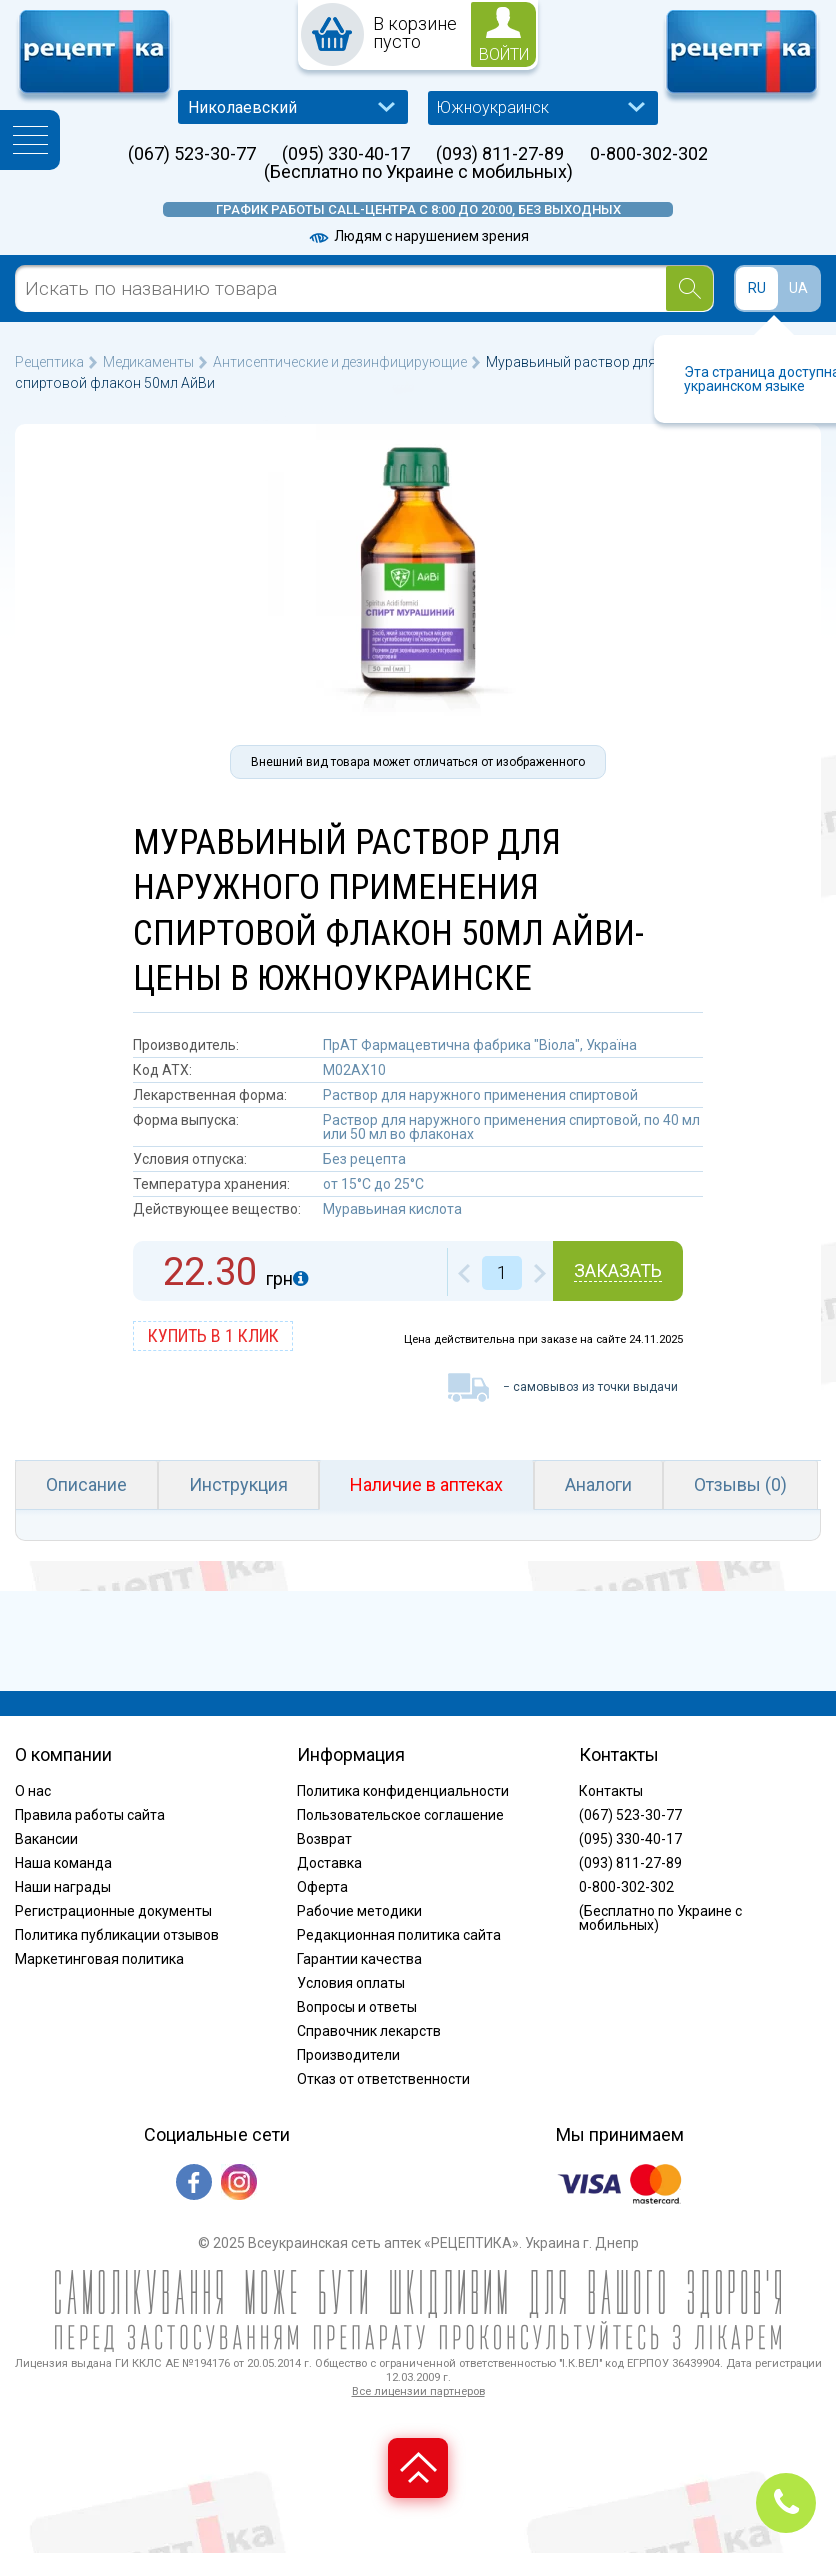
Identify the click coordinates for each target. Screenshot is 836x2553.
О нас (33, 1791)
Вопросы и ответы (357, 2007)
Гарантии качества (359, 1959)
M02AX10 (354, 1070)
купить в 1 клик (213, 1335)
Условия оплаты (351, 1983)
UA (798, 288)
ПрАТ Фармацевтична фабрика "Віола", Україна (480, 1045)
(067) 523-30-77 (192, 154)
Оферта (322, 1887)
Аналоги (598, 1484)
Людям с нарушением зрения (418, 236)
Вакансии (46, 1839)
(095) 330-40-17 (346, 154)
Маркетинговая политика (99, 1959)
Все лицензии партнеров (418, 2391)
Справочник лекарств (369, 2031)
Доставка (329, 1863)
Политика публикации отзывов (117, 1935)
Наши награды (63, 1887)
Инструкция (238, 1484)
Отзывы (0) (740, 1484)
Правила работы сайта (90, 1815)
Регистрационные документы (113, 1911)
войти (504, 54)
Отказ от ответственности (383, 2079)
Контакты (611, 1791)
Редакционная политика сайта (399, 1935)
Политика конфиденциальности (403, 1791)
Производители (348, 2055)
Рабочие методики (359, 1911)
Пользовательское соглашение (400, 1815)
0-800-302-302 (649, 154)
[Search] (689, 288)
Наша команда (63, 1863)
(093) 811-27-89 (500, 154)
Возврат (324, 1839)
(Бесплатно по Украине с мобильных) (418, 172)
